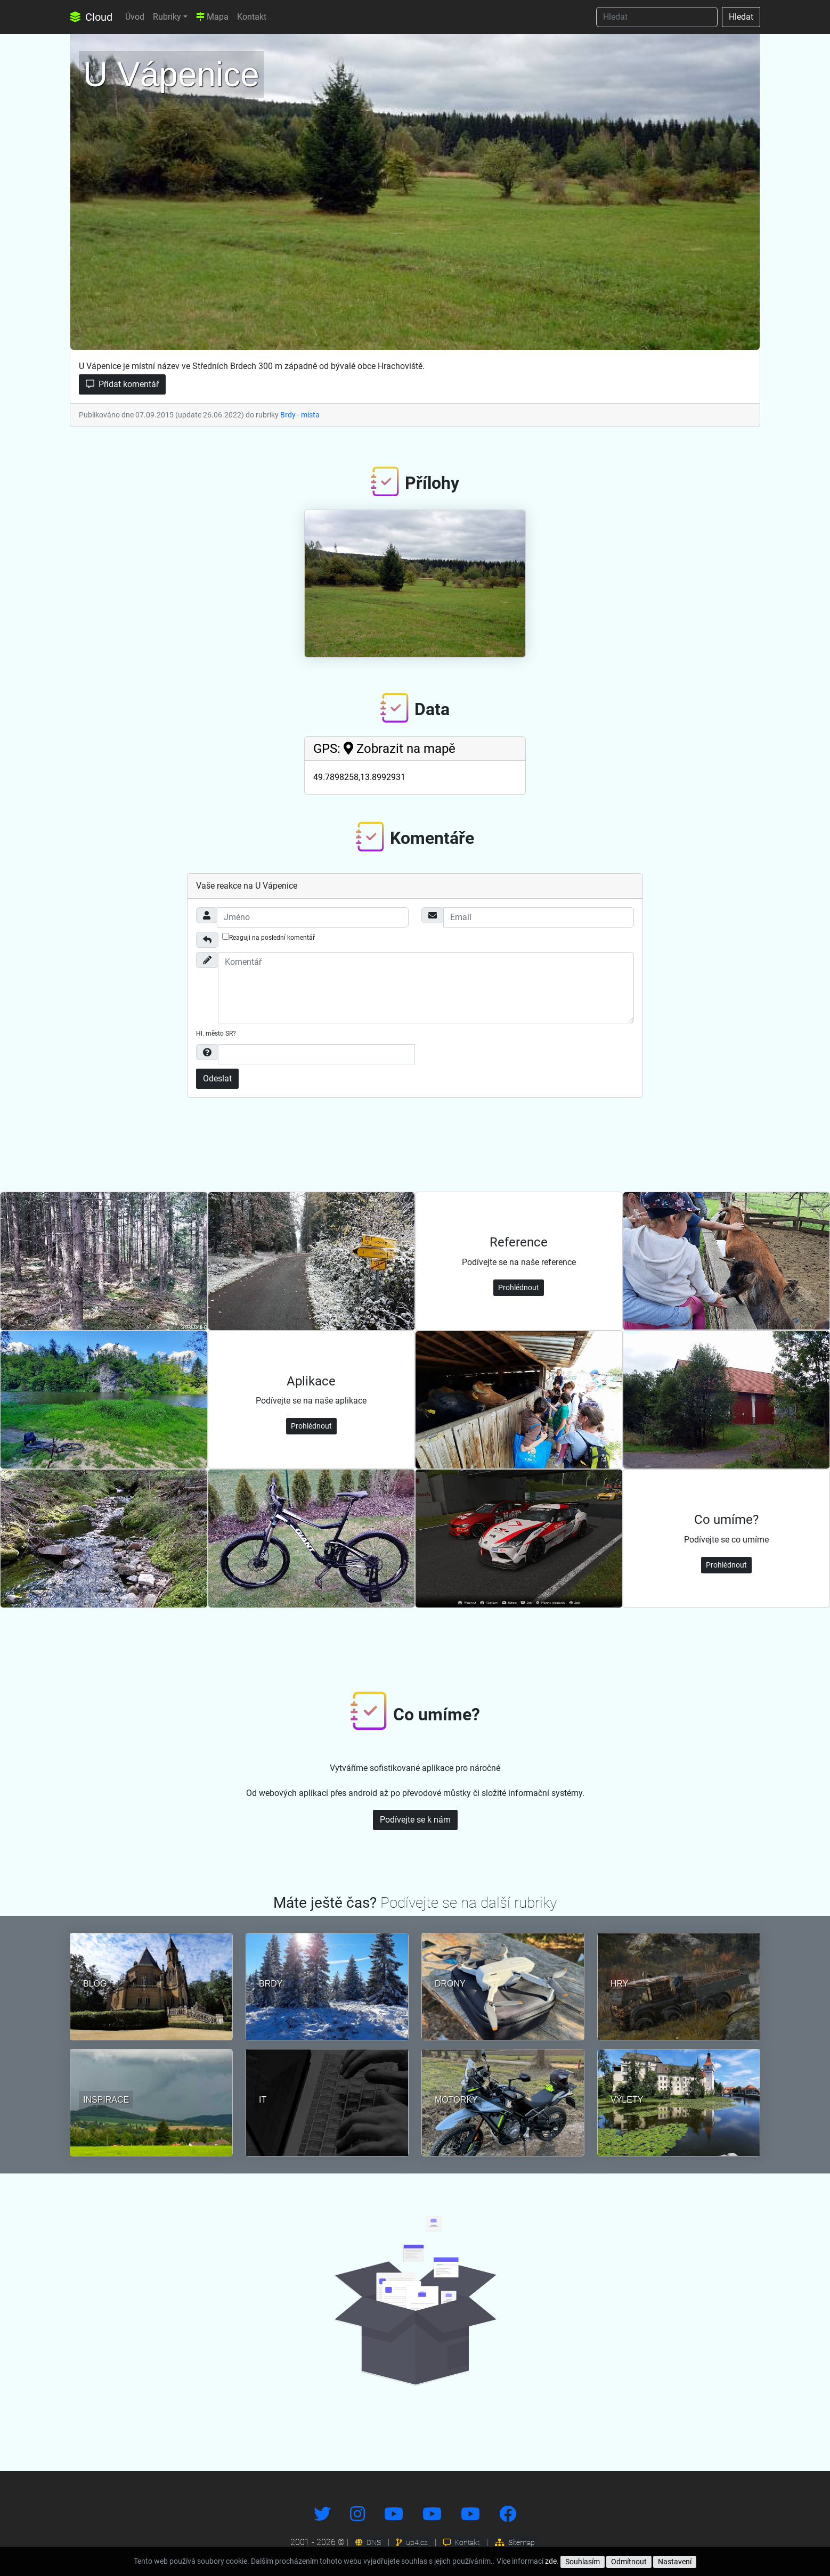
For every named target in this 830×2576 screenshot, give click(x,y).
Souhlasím (582, 2561)
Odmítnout (629, 2561)
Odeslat (217, 1078)
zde (551, 2561)
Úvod (134, 17)
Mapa (212, 17)
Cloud (91, 17)
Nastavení (674, 2561)
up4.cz (412, 2542)
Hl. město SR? (216, 1033)
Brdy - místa (300, 415)
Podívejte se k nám (415, 1820)
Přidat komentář (122, 384)
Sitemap (515, 2542)
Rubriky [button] (167, 17)
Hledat (741, 17)
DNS (368, 2542)
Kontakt (251, 17)
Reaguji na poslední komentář (268, 937)
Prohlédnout (518, 1287)
